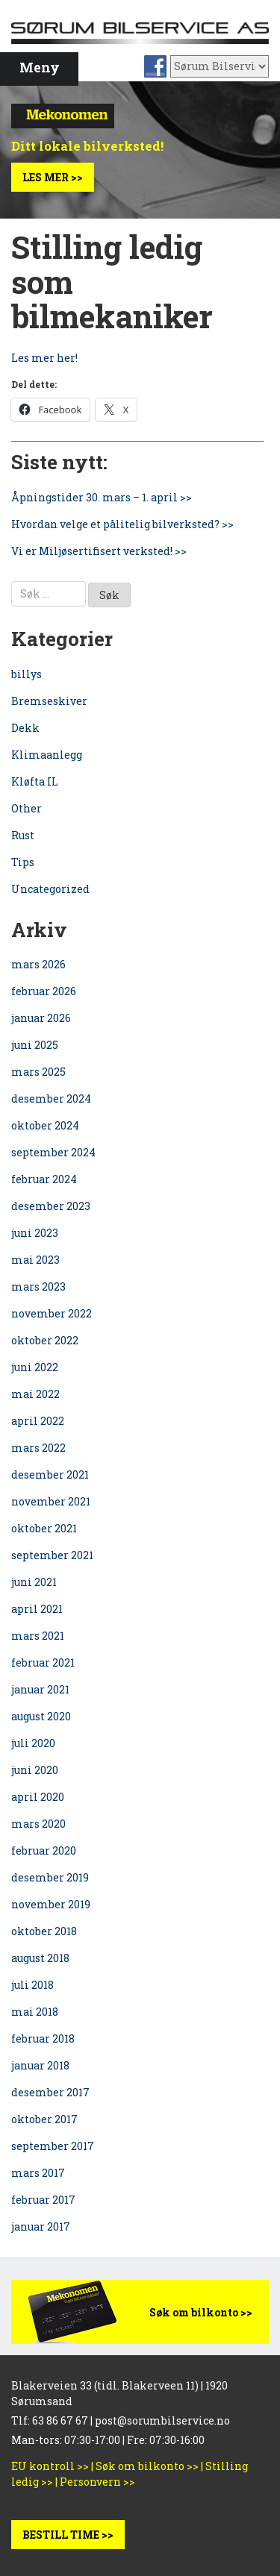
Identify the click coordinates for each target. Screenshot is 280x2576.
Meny (39, 67)
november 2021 (50, 1501)
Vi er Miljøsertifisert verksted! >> (99, 551)
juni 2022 (34, 1367)
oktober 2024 (45, 1125)
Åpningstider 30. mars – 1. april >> (101, 497)
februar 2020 (43, 1850)
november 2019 (50, 1904)
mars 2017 (38, 2173)
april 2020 (37, 1797)
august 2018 (40, 1958)
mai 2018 (34, 2012)
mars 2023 (38, 1286)
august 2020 (41, 1716)
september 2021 (52, 1555)
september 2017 (52, 2146)
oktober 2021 (44, 1528)
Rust (22, 835)
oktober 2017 (44, 2119)
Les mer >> (52, 177)
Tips (22, 862)
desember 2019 (50, 1877)
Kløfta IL (34, 781)
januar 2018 (40, 2065)
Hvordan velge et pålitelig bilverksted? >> (122, 524)
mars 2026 (38, 964)
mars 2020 (38, 1824)
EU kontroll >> (50, 2466)
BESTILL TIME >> (67, 2535)
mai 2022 (35, 1394)
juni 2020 (34, 1770)
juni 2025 (34, 1045)
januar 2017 (40, 2226)
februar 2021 (43, 1662)
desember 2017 (50, 2092)
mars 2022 (38, 1448)
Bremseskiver (49, 701)
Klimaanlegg (46, 755)
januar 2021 (40, 1689)
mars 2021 (37, 1636)
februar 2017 (43, 2200)
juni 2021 (34, 1582)
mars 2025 (38, 1072)
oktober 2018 (44, 1931)
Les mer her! (44, 358)
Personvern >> (97, 2482)
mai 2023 (35, 1260)
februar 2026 (43, 991)
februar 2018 (43, 2038)
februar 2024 (44, 1179)
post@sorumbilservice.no (162, 2420)
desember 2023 (50, 1206)
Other (26, 808)
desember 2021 (50, 1474)
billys (26, 674)
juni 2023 (34, 1233)
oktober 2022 (44, 1340)
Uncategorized (50, 889)
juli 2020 (33, 1743)
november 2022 (51, 1313)
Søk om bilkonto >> (200, 2312)
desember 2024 (51, 1098)
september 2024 (53, 1152)
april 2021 (37, 1609)
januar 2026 (41, 1018)
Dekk (25, 728)
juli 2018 (32, 1985)
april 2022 (37, 1421)
